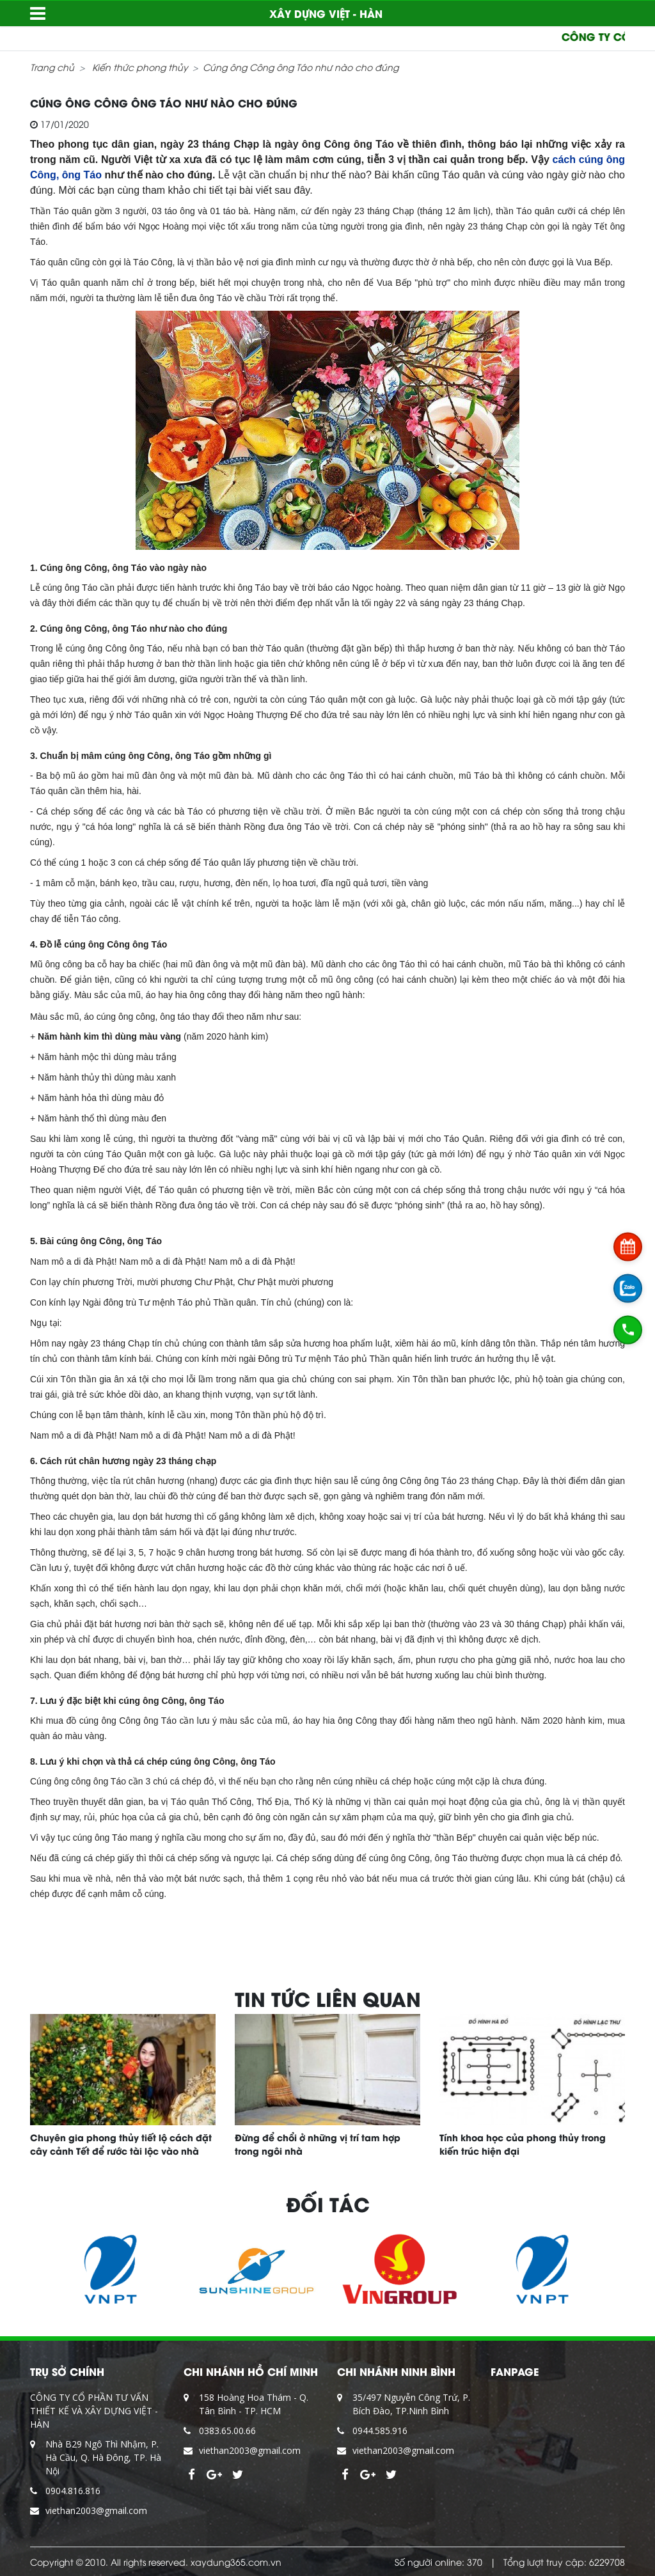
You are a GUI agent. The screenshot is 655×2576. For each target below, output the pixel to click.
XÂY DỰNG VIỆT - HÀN (326, 13)
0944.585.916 (379, 2430)
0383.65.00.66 (227, 2430)
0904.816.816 (72, 2491)
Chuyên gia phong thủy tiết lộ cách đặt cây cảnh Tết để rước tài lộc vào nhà (121, 2143)
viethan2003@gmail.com (96, 2510)
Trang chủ (52, 67)
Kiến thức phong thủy (139, 67)
